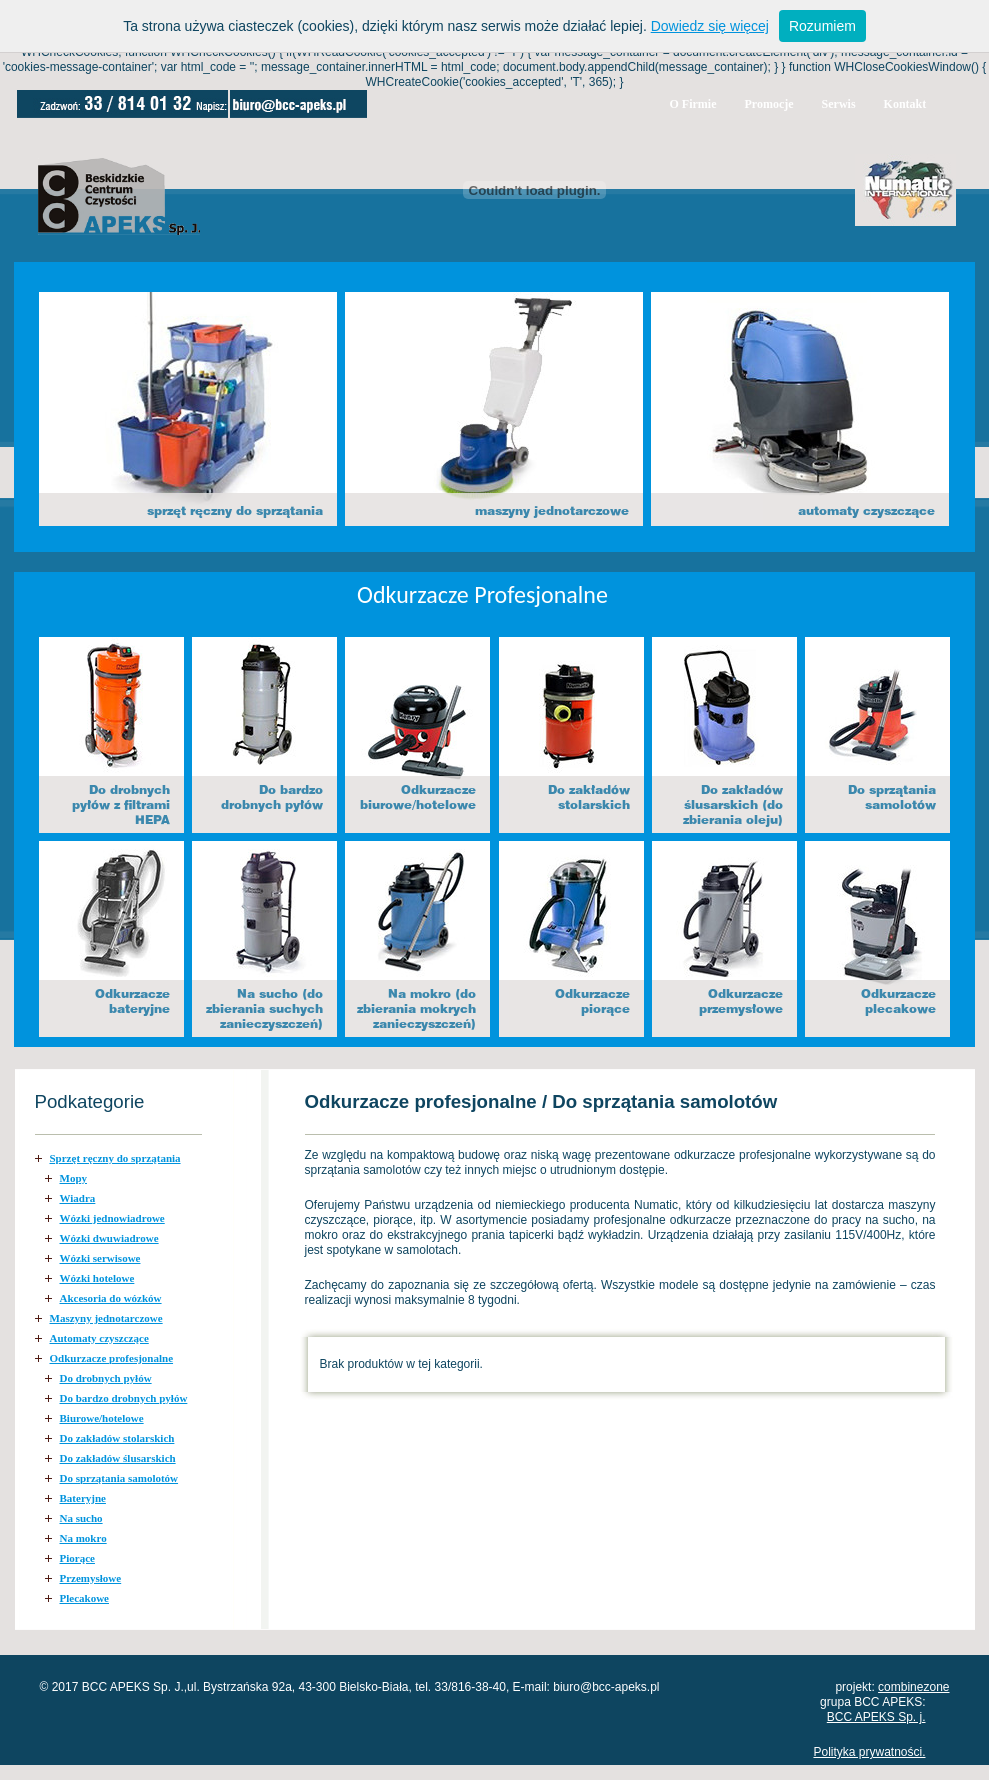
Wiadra (78, 1198)
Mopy (74, 1178)
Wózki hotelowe (97, 1278)
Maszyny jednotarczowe (106, 1318)
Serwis (839, 104)
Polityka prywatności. (869, 1752)
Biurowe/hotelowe (102, 1418)
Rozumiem (822, 26)
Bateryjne (83, 1498)
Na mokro (83, 1538)
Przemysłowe (91, 1578)
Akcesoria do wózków (111, 1298)
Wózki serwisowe (100, 1258)
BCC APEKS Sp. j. (876, 1717)
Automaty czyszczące (99, 1338)
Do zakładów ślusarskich (118, 1458)
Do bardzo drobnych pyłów (124, 1398)
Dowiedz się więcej (710, 26)
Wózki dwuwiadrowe (109, 1238)
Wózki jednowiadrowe (112, 1218)
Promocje (768, 104)
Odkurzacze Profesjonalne (482, 594)
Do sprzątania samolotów (119, 1478)
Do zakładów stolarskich (117, 1438)
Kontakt (905, 104)
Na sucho (81, 1518)
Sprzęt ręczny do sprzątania (115, 1158)
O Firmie (693, 104)
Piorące (77, 1558)
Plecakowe (84, 1598)
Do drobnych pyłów (106, 1378)
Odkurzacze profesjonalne (112, 1358)
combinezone (913, 1687)
